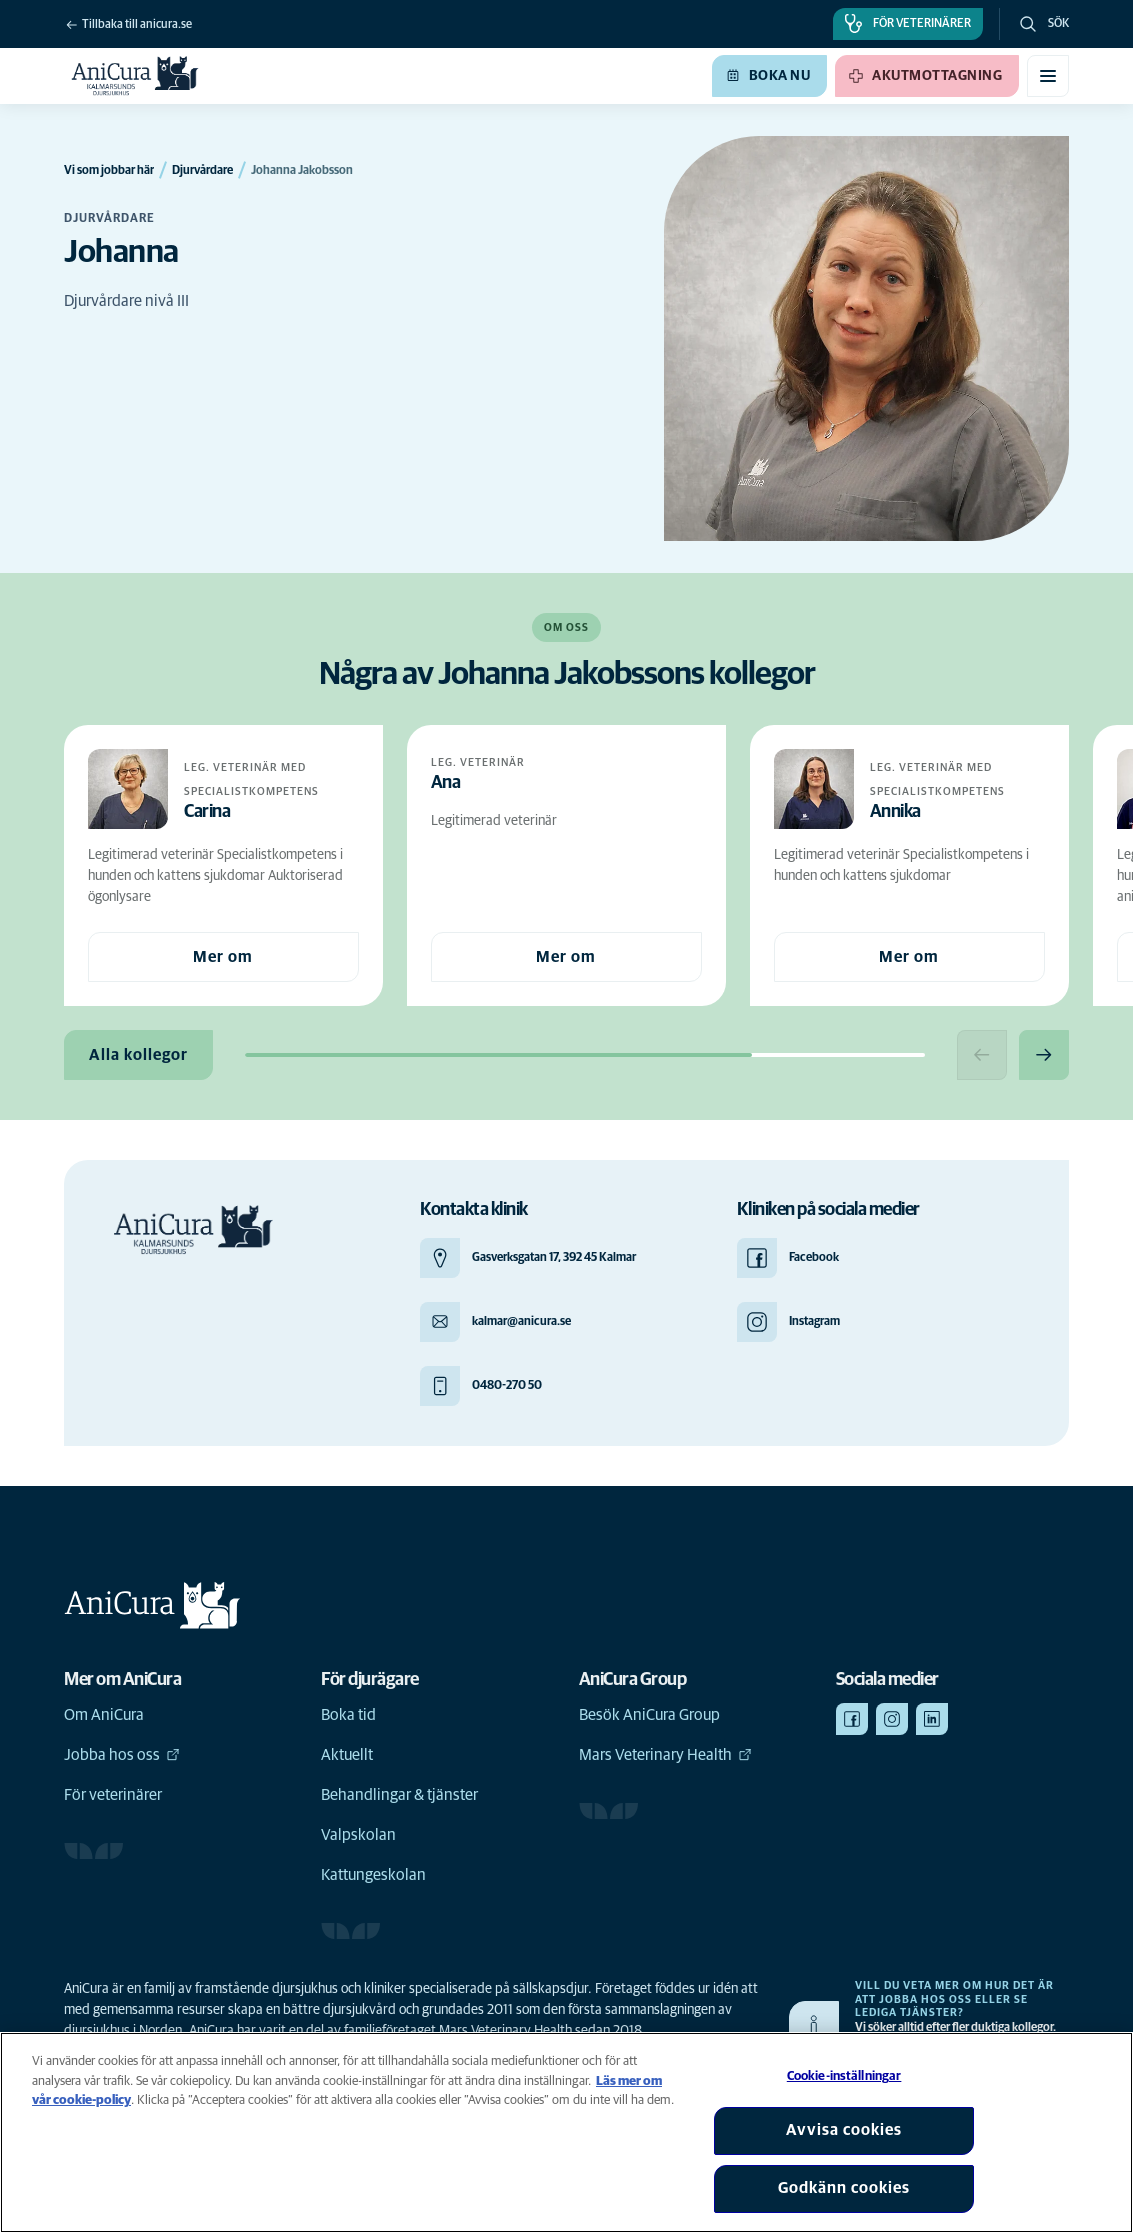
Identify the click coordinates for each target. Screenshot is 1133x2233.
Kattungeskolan (373, 1875)
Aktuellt (347, 1755)
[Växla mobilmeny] (1048, 76)
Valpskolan (358, 1835)
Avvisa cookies (844, 2130)
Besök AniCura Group (649, 1715)
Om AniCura (104, 1715)
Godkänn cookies (844, 2188)
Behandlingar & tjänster (399, 1795)
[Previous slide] (982, 1055)
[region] (566, 2132)
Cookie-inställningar (844, 2076)
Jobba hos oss (122, 1755)
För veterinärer (113, 1795)
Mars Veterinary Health (665, 1755)
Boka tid (348, 1715)
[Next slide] (1044, 1055)
